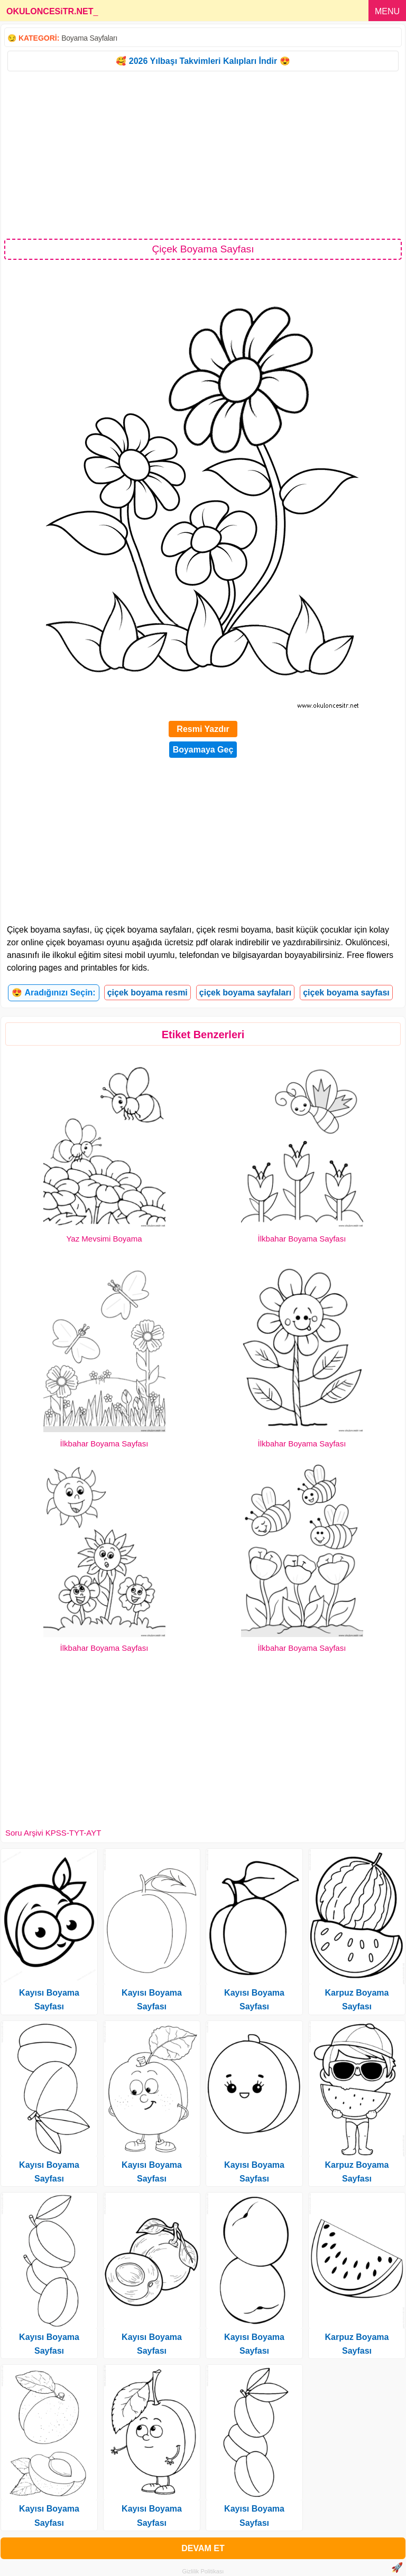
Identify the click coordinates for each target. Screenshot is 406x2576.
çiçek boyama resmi (147, 992)
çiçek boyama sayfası (346, 992)
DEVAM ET (202, 2548)
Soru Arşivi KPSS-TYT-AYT (53, 1832)
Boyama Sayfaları (89, 38)
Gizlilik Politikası (203, 2571)
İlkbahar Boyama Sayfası (302, 1238)
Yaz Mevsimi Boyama (104, 1238)
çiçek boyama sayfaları (245, 992)
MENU (387, 11)
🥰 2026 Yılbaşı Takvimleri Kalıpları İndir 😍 (203, 61)
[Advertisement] (203, 154)
